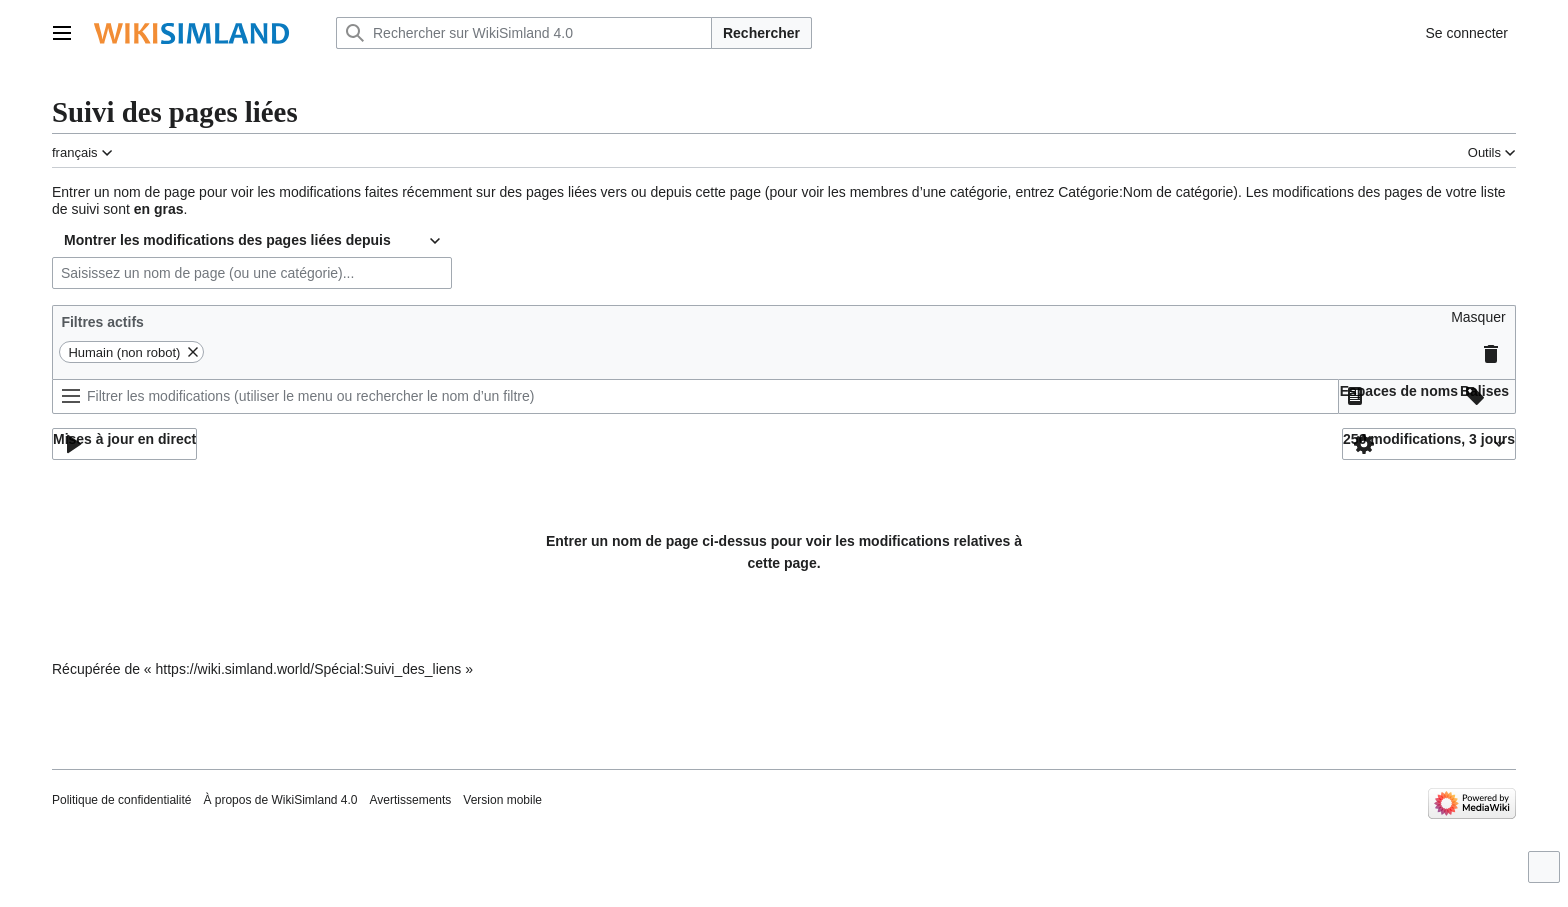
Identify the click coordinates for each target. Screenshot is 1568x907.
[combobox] (252, 241)
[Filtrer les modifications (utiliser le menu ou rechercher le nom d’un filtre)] (695, 396)
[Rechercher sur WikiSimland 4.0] (524, 33)
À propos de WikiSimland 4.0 (280, 800)
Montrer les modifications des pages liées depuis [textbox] (227, 240)
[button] (1478, 322)
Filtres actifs (102, 322)
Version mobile (502, 800)
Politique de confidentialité (121, 800)
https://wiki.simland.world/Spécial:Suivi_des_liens (309, 669)
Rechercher (761, 33)
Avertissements (411, 800)
